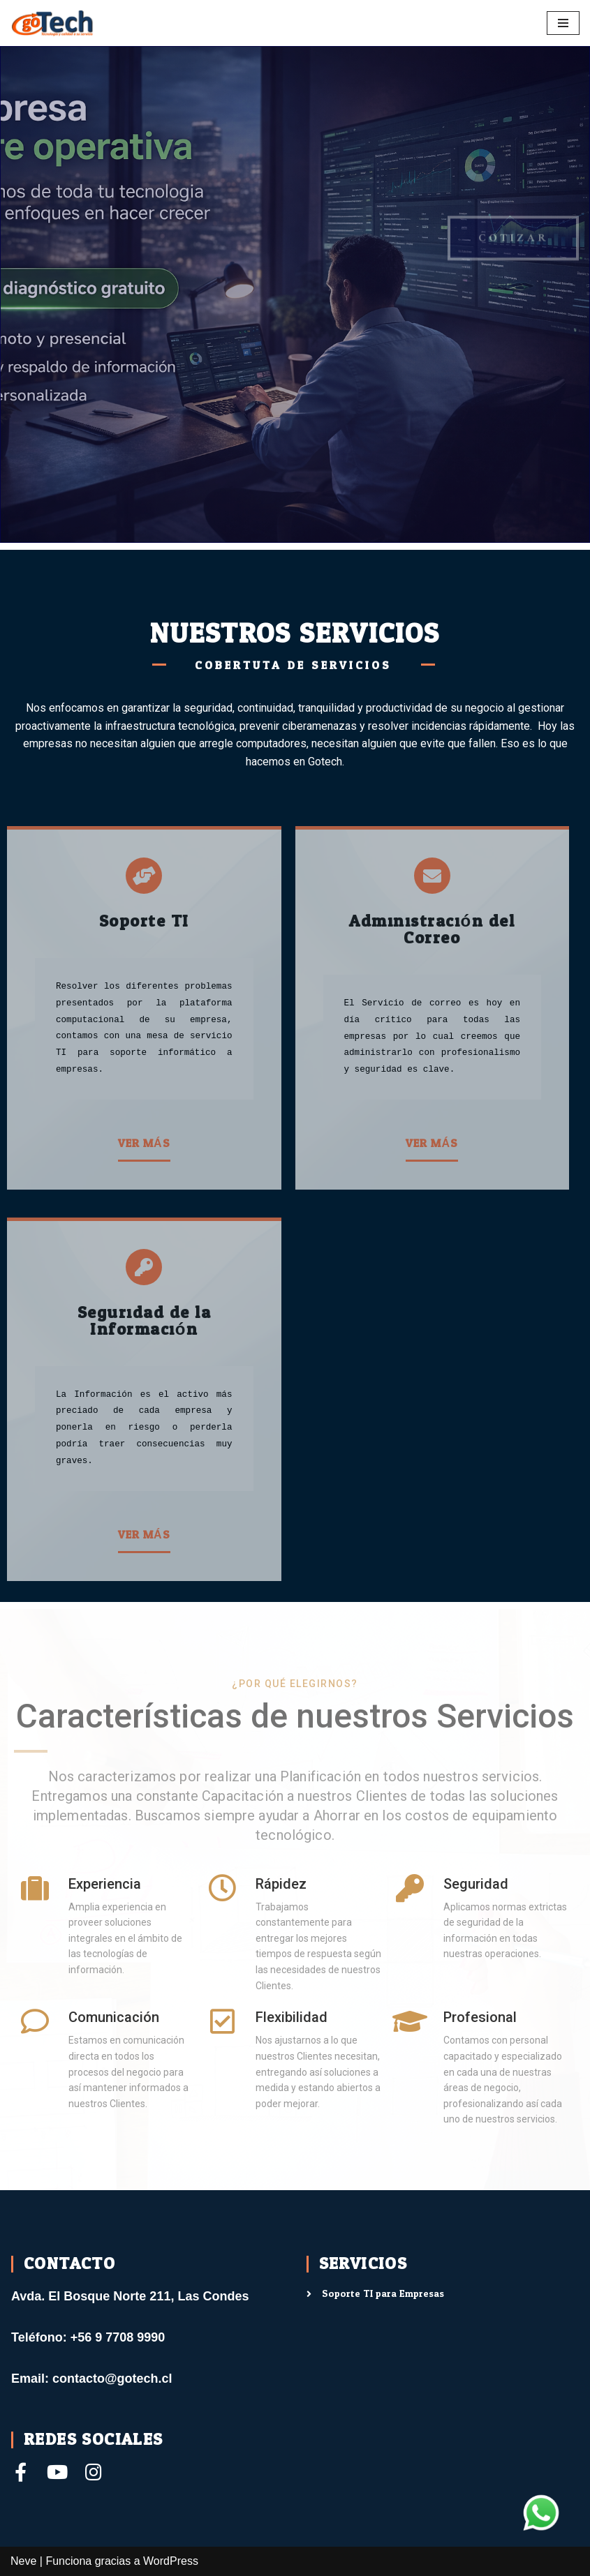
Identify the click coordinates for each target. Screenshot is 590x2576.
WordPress (170, 2561)
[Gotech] (52, 23)
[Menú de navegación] (563, 23)
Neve (23, 2561)
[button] (144, 1145)
